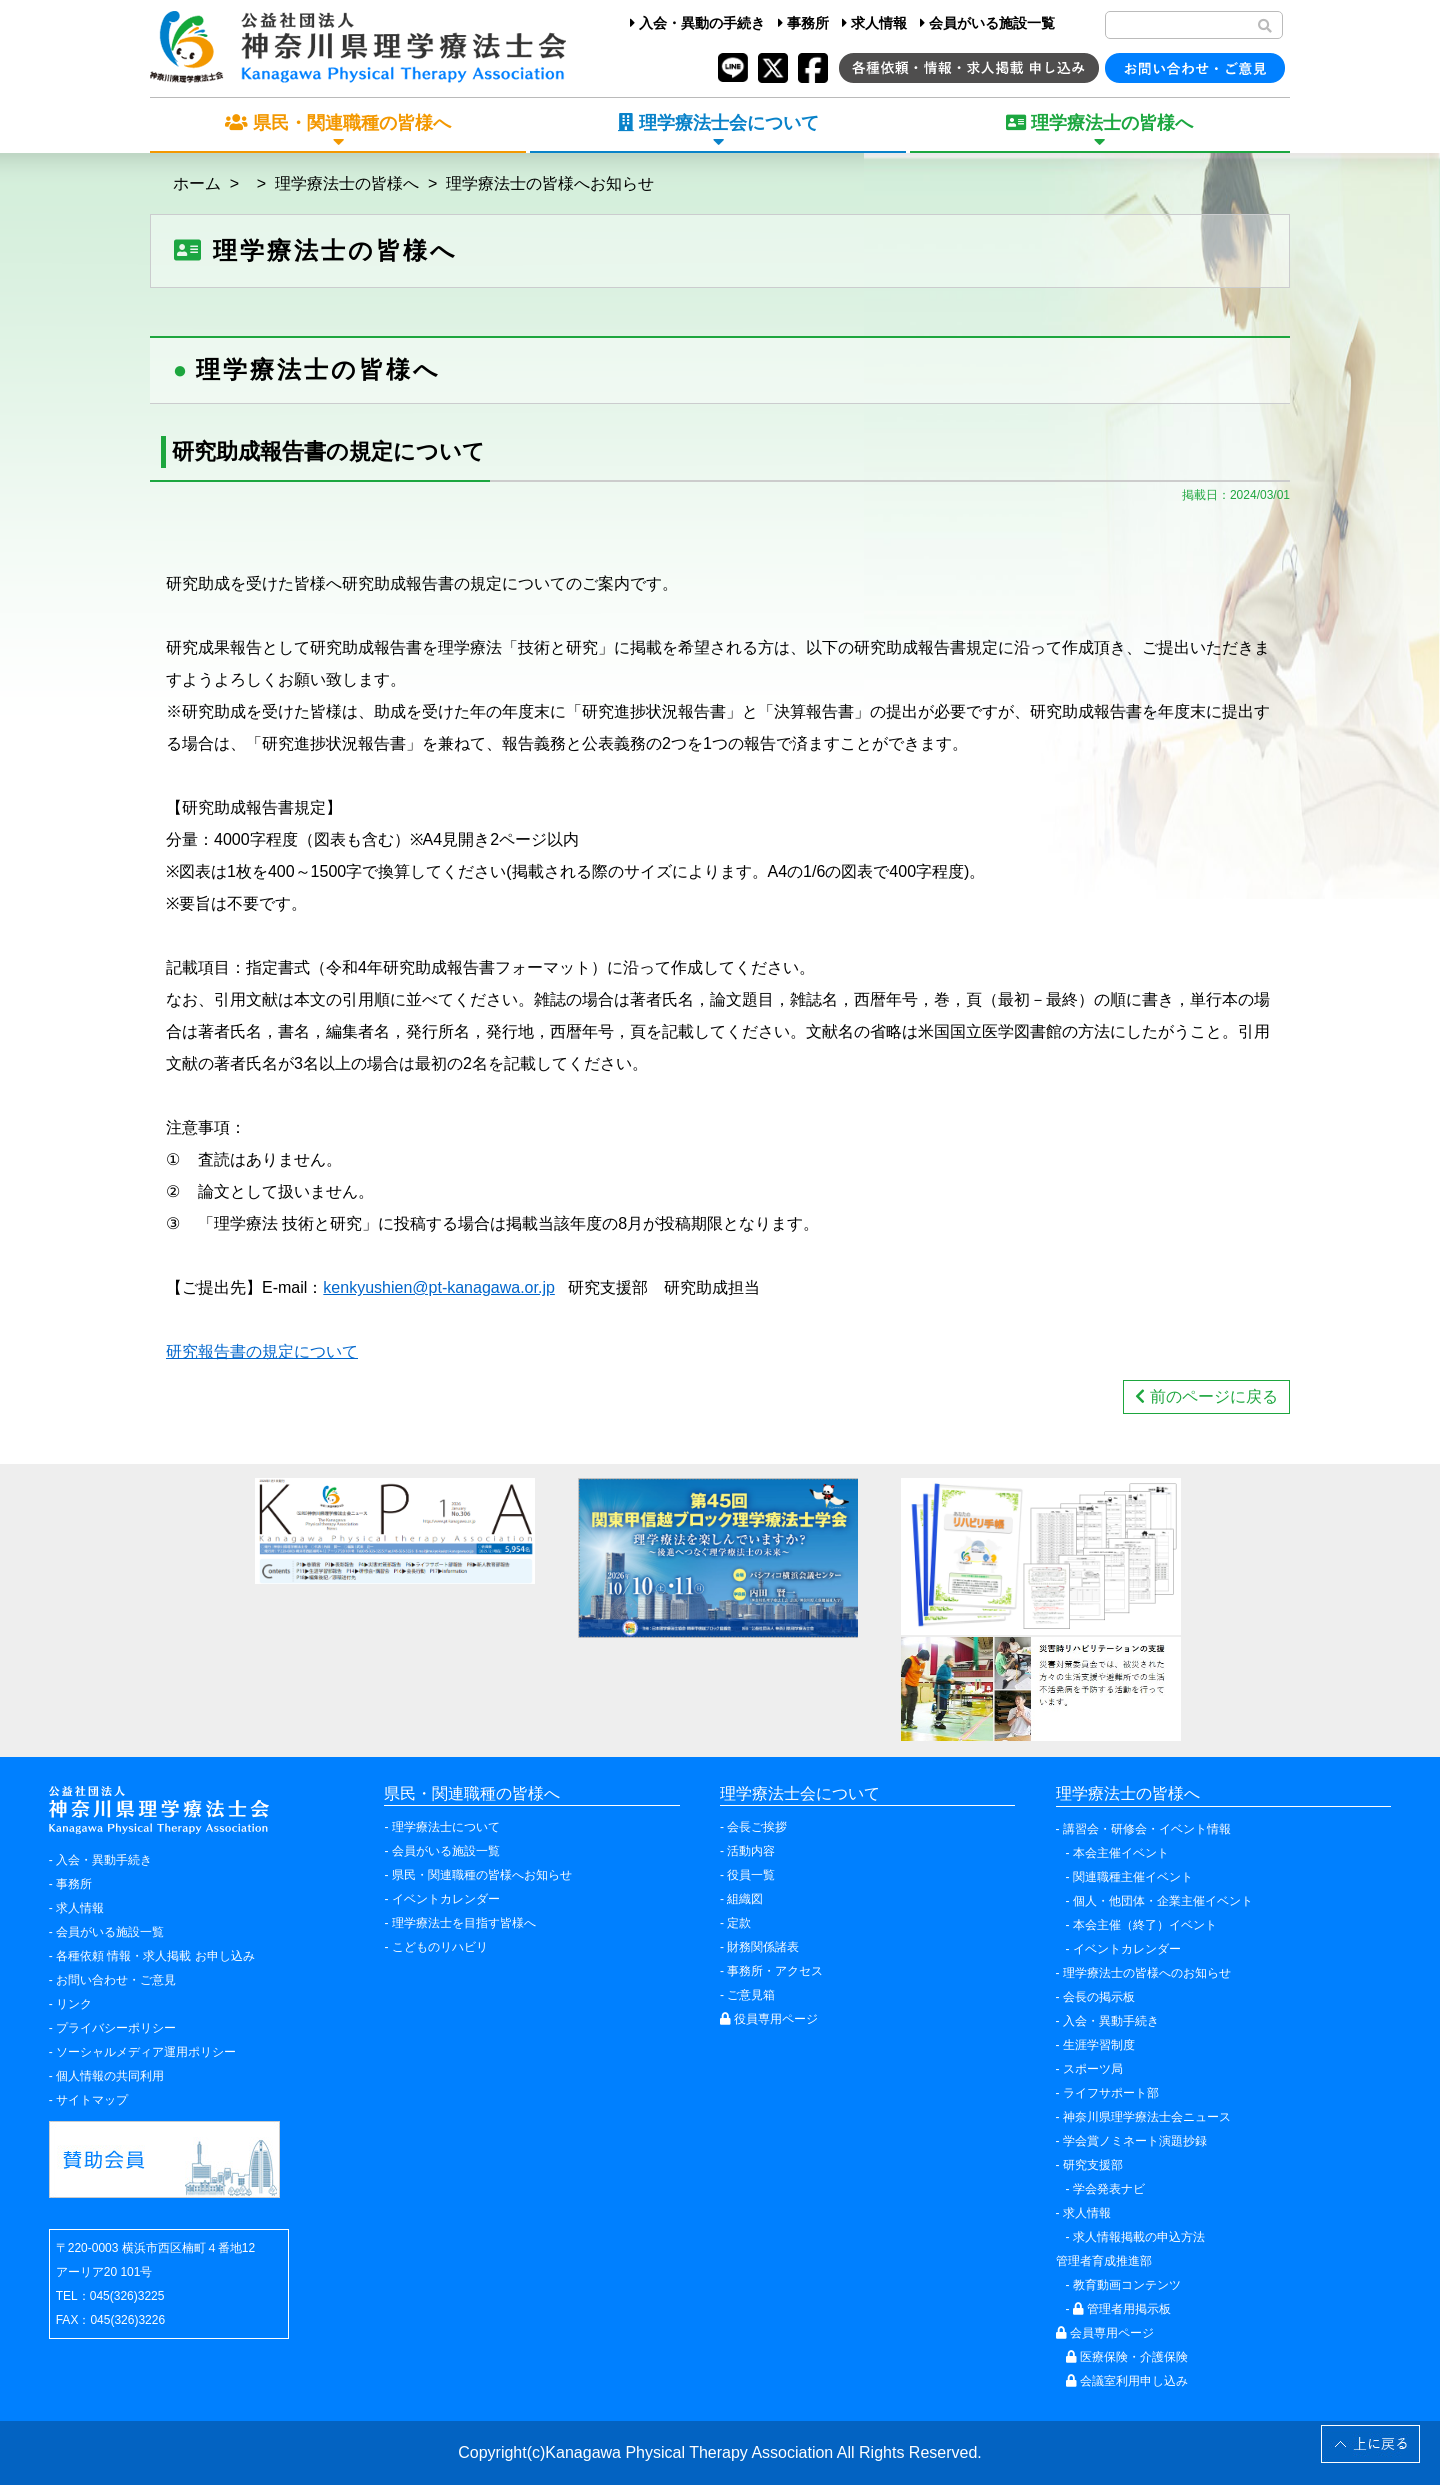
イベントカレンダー (446, 1899)
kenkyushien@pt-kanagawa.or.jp (439, 1287)
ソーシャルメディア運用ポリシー (146, 2052)
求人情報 (874, 23)
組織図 (745, 1899)
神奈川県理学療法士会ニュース (1147, 2117)
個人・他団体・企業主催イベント (1163, 1901)
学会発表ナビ (1109, 2189)
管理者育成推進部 (1104, 2261)
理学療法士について (446, 1827)
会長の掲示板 (1099, 1997)
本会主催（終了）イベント (1145, 1925)
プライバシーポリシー (116, 2028)
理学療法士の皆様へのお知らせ (1147, 1973)
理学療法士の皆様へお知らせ (550, 183)
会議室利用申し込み (1127, 2381)
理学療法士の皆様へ (347, 183)
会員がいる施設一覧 (987, 23)
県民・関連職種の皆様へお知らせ (482, 1875)
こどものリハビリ (440, 1947)
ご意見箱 (751, 1995)
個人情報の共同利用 (110, 2076)
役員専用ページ (769, 2019)
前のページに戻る (1206, 1396)
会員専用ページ (1105, 2333)
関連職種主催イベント (1133, 1877)
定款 (739, 1923)
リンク (74, 2004)
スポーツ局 (1093, 2069)
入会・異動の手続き (697, 23)
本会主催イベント (1121, 1853)
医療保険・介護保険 (1127, 2357)
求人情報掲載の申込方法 (1139, 2237)
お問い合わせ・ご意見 (116, 1980)
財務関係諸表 (763, 1947)
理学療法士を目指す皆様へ (464, 1923)
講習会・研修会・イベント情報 (1147, 1829)
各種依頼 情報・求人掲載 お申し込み (155, 1956)
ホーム (197, 183)
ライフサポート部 (1111, 2093)
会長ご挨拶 (757, 1827)
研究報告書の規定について (262, 1351)
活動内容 (751, 1851)
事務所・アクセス (775, 1971)
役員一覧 (751, 1875)
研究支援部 (1093, 2165)
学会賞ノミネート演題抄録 (1135, 2141)
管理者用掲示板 (1122, 2309)
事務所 (803, 23)
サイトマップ (92, 2100)
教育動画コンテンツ (1127, 2285)
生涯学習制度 (1099, 2045)
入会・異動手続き (104, 1860)
